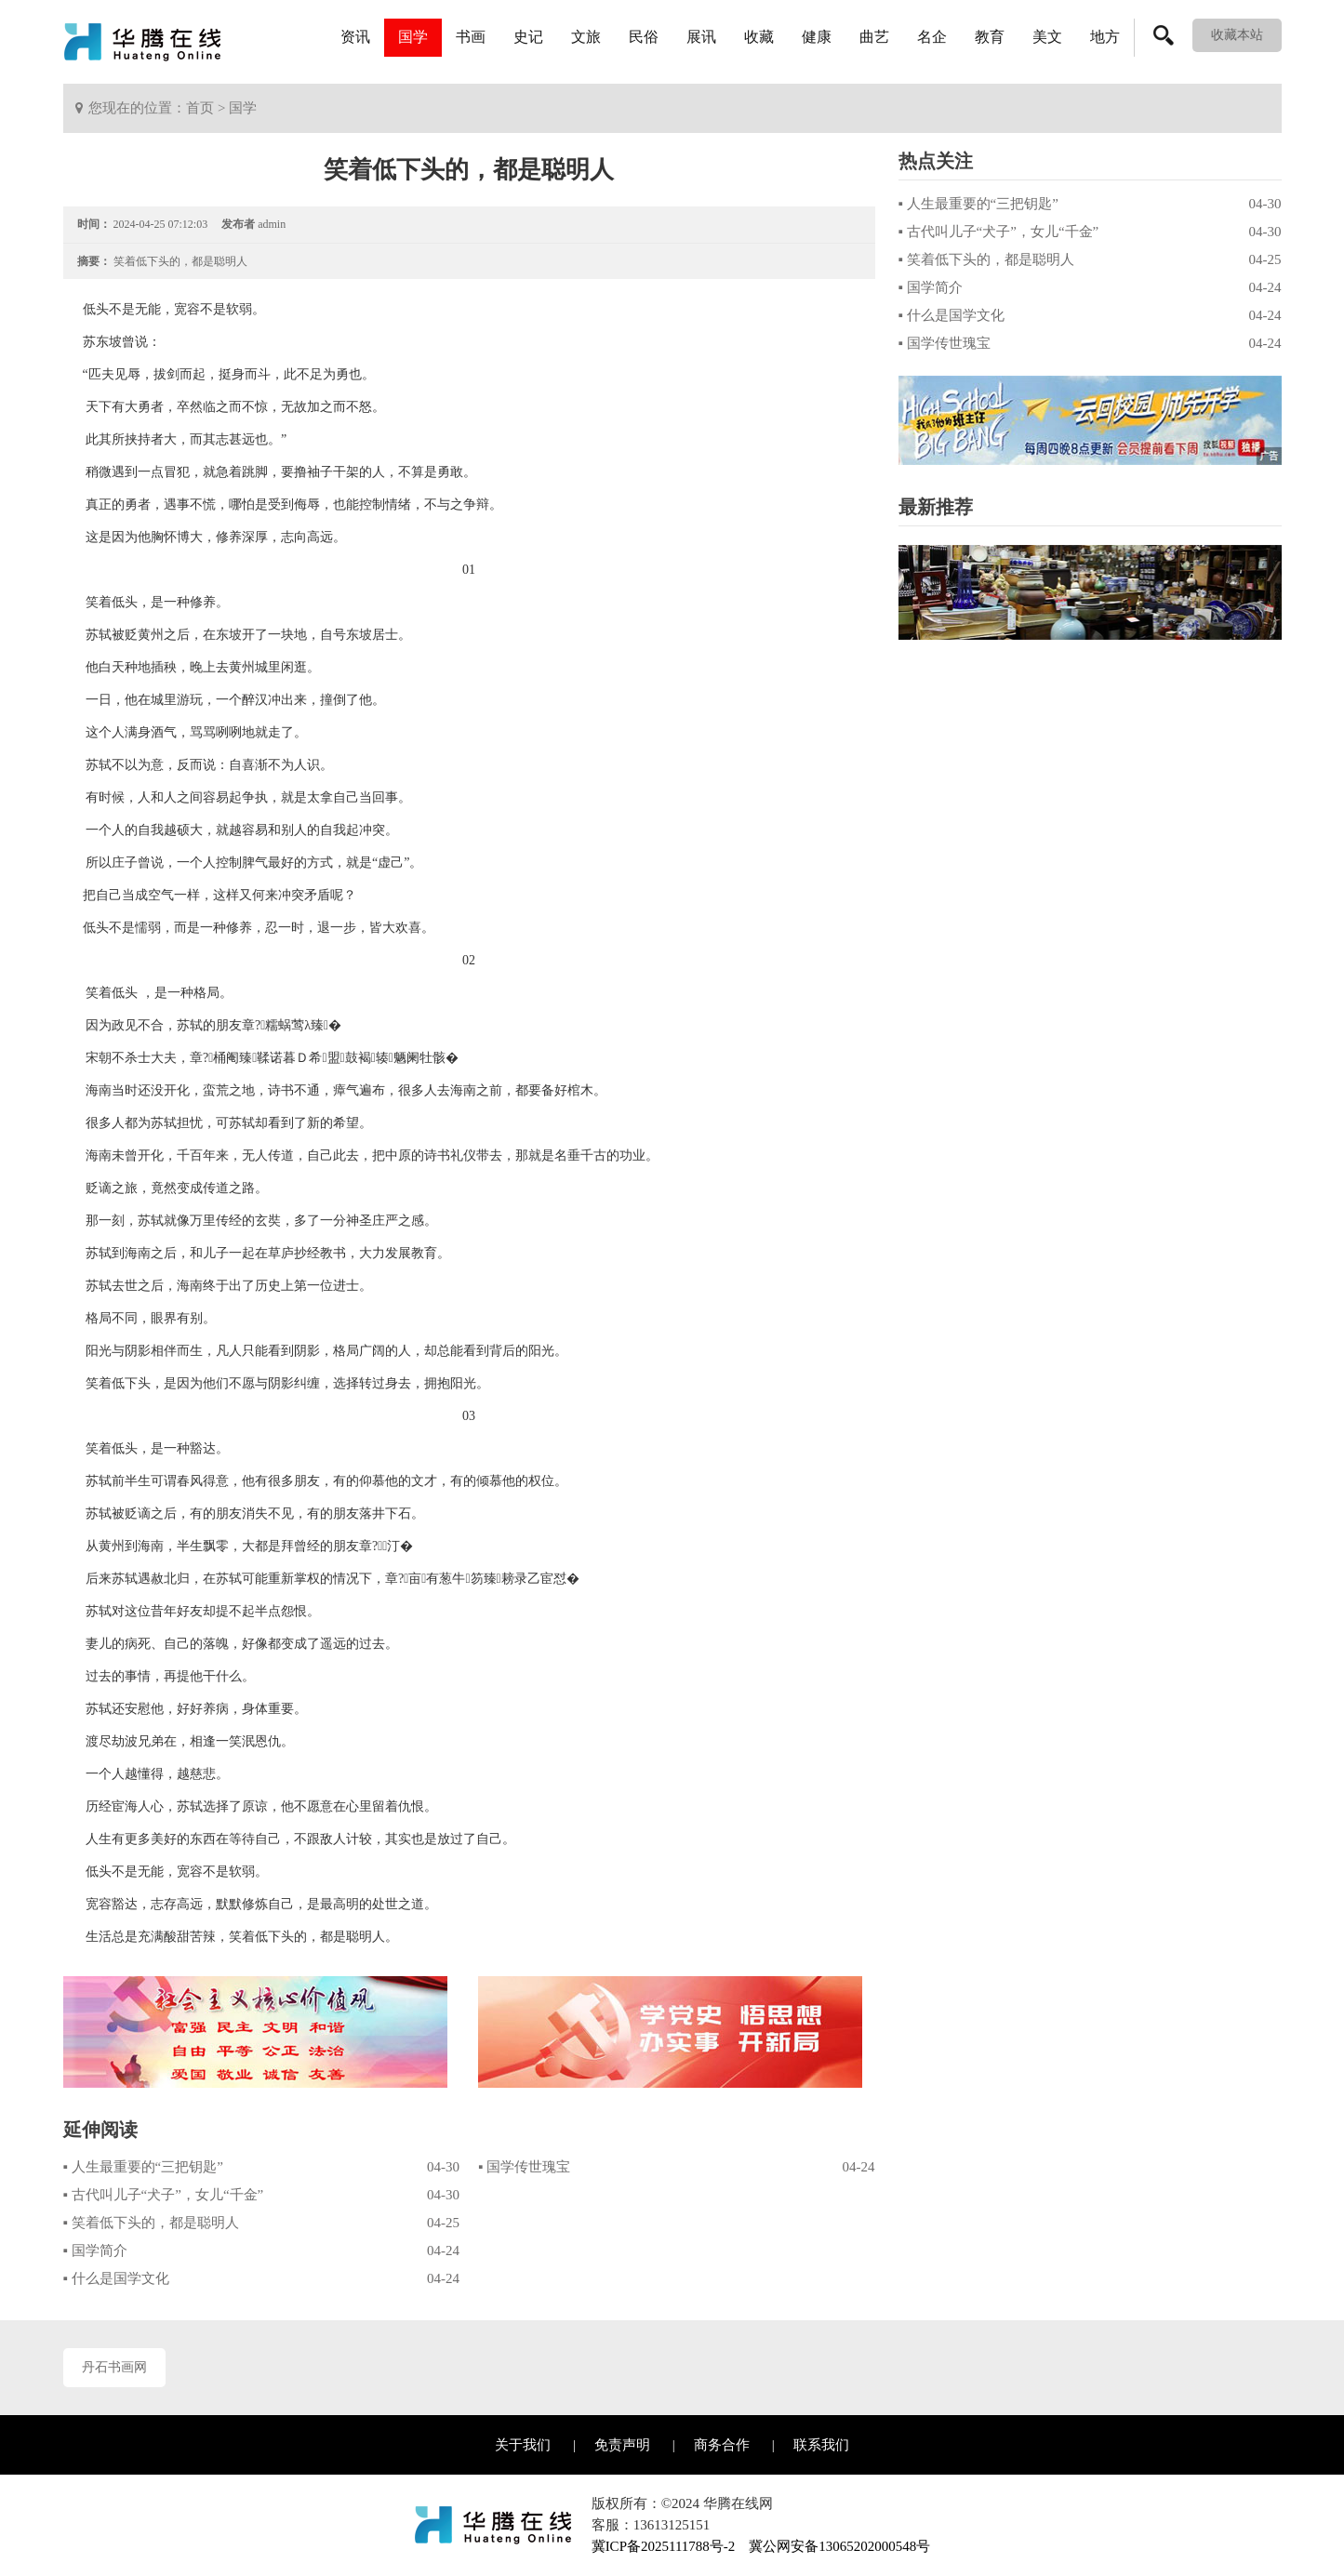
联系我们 (821, 2444)
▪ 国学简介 (95, 2250)
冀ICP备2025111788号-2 (664, 2546)
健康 (817, 37)
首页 (200, 107)
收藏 (759, 37)
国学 (413, 37)
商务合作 (722, 2444)
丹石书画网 (114, 2367)
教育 (990, 37)
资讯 (355, 37)
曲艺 (874, 37)
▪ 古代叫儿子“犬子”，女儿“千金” (163, 2194)
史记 (528, 37)
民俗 (644, 37)
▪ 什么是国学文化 (116, 2278)
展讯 (701, 37)
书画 (471, 37)
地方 (1105, 37)
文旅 (586, 37)
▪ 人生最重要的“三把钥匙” (143, 2166)
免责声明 (622, 2444)
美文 (1047, 37)
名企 (932, 37)
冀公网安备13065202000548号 (839, 2546)
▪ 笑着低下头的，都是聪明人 (151, 2222)
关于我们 (523, 2444)
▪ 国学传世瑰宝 (524, 2166)
